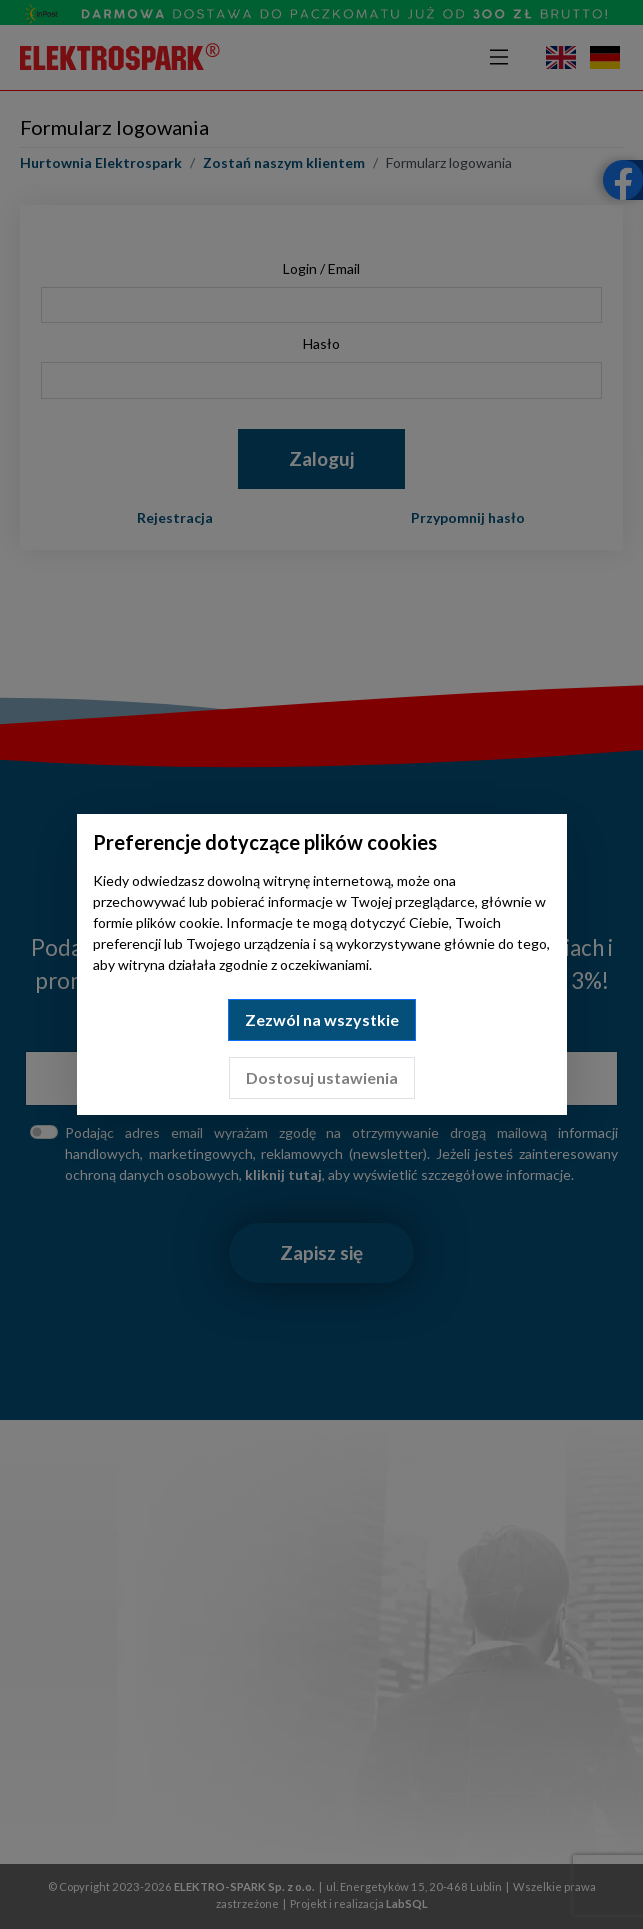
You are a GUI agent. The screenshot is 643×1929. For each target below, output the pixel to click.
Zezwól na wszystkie (322, 1019)
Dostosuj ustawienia (322, 1077)
